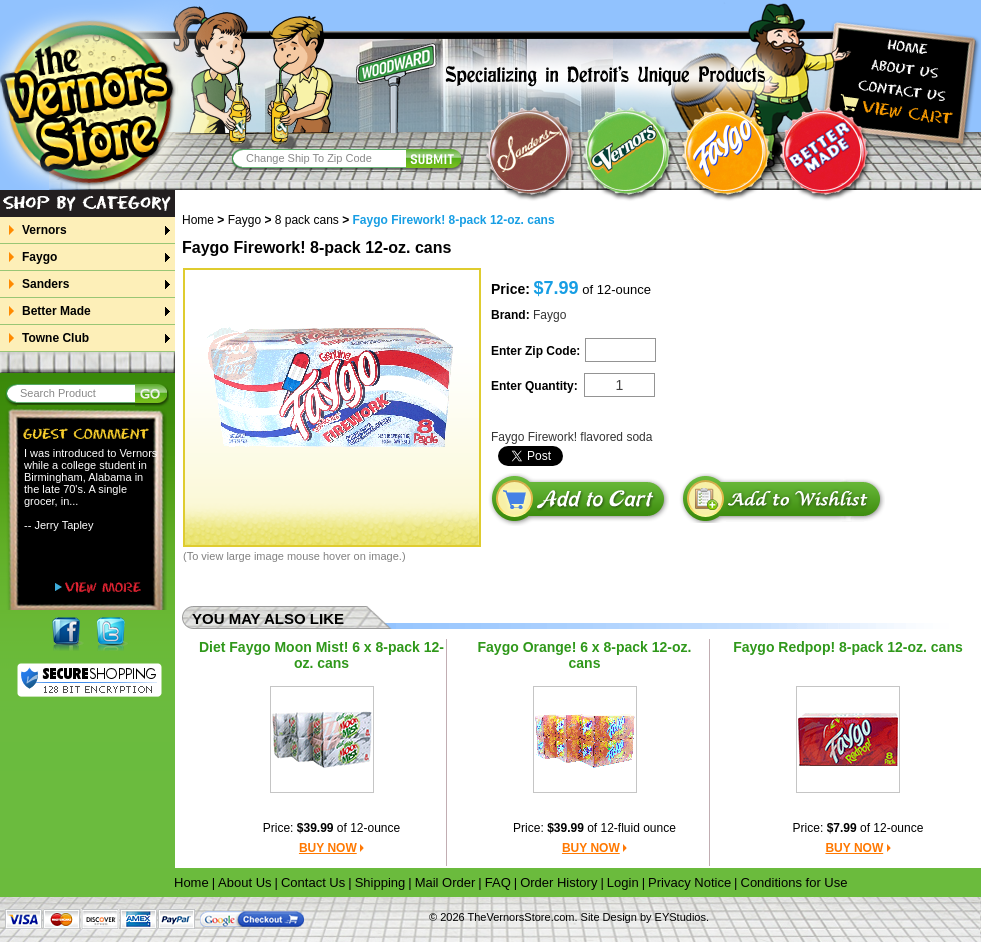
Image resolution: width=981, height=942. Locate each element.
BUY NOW (328, 848)
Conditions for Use (794, 882)
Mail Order (445, 882)
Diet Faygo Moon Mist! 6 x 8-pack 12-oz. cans (321, 655)
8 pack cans (307, 220)
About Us (244, 882)
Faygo (39, 257)
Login (623, 882)
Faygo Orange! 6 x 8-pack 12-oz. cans (585, 655)
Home (205, 220)
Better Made (56, 311)
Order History (558, 882)
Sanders (45, 284)
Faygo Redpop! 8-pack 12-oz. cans (848, 647)
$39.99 (315, 828)
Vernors (44, 230)
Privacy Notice (689, 882)
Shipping (380, 882)
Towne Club (55, 338)
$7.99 (842, 828)
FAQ (498, 882)
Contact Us (313, 882)
